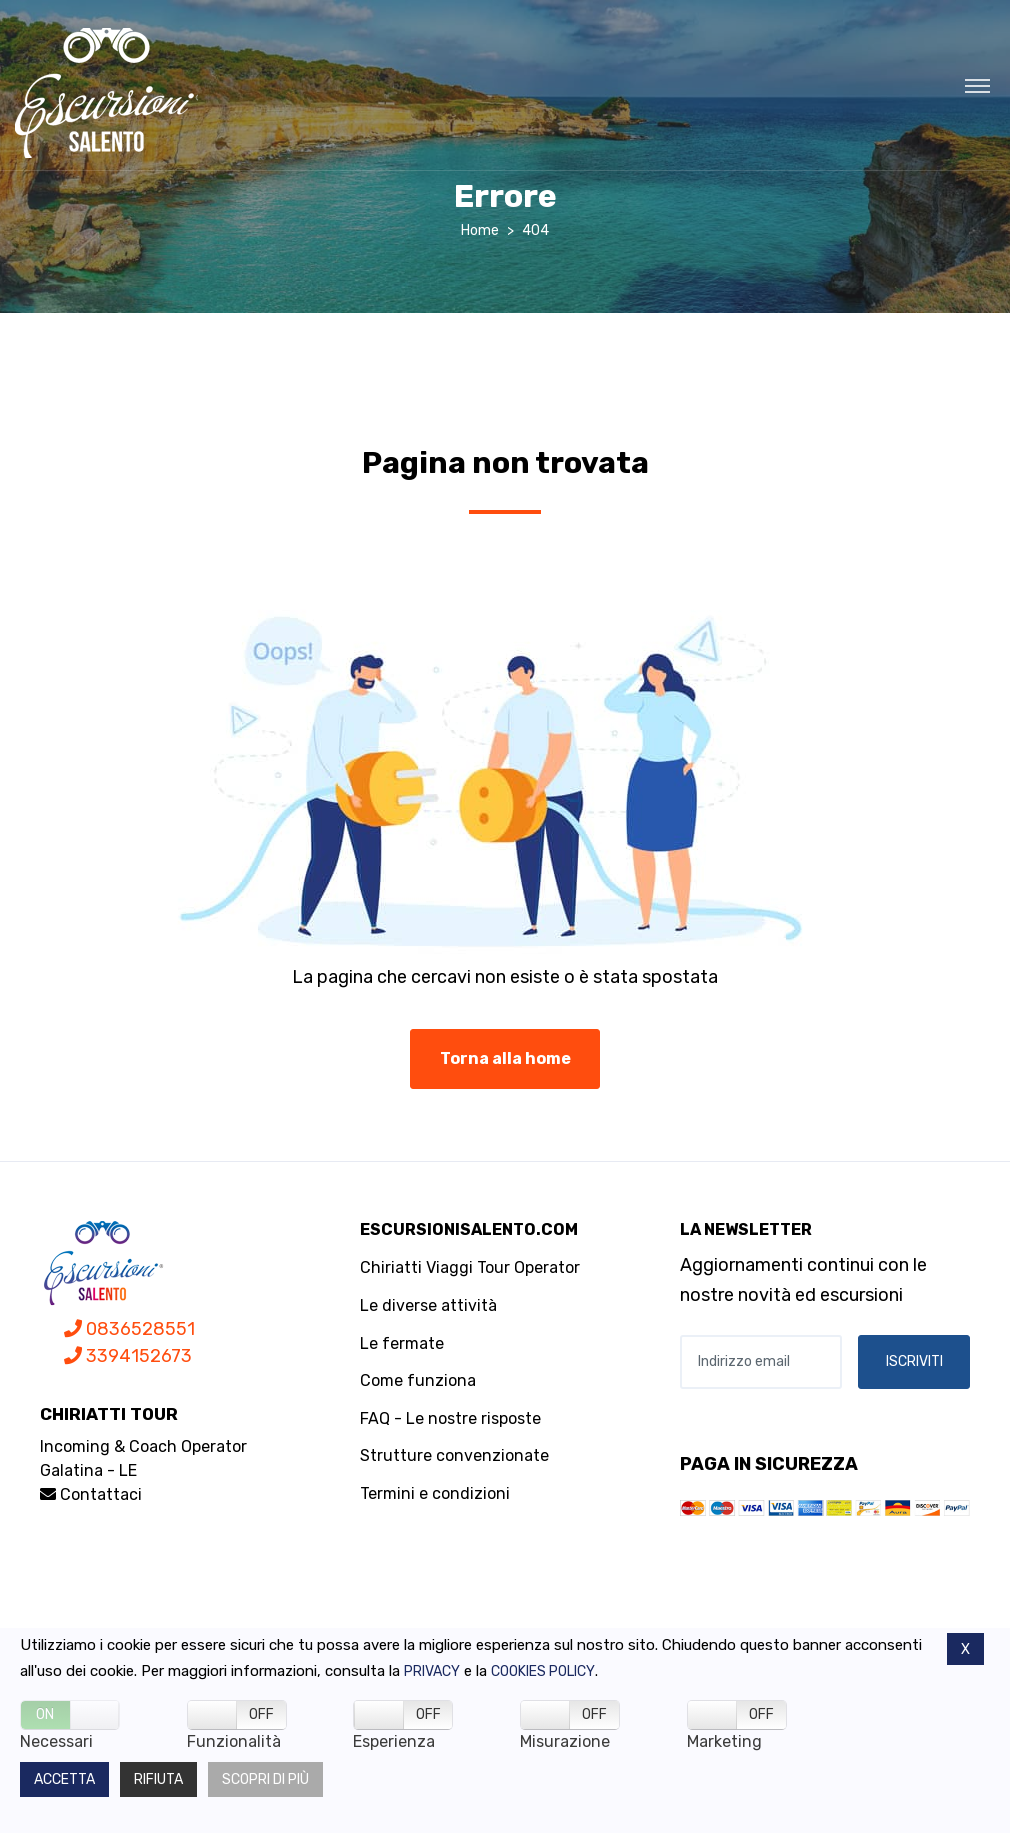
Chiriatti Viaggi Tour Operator (470, 1267)
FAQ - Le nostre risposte (450, 1418)
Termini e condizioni (435, 1493)
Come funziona (418, 1380)
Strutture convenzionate (454, 1455)
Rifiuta (158, 1779)
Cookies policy (543, 1671)
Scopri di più (265, 1779)
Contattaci (91, 1494)
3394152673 (128, 1356)
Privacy (432, 1671)
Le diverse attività (428, 1305)
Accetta (64, 1779)
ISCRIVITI (914, 1361)
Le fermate (402, 1343)
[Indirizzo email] (761, 1362)
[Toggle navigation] (977, 85)
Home (480, 230)
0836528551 (129, 1329)
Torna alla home (505, 1058)
